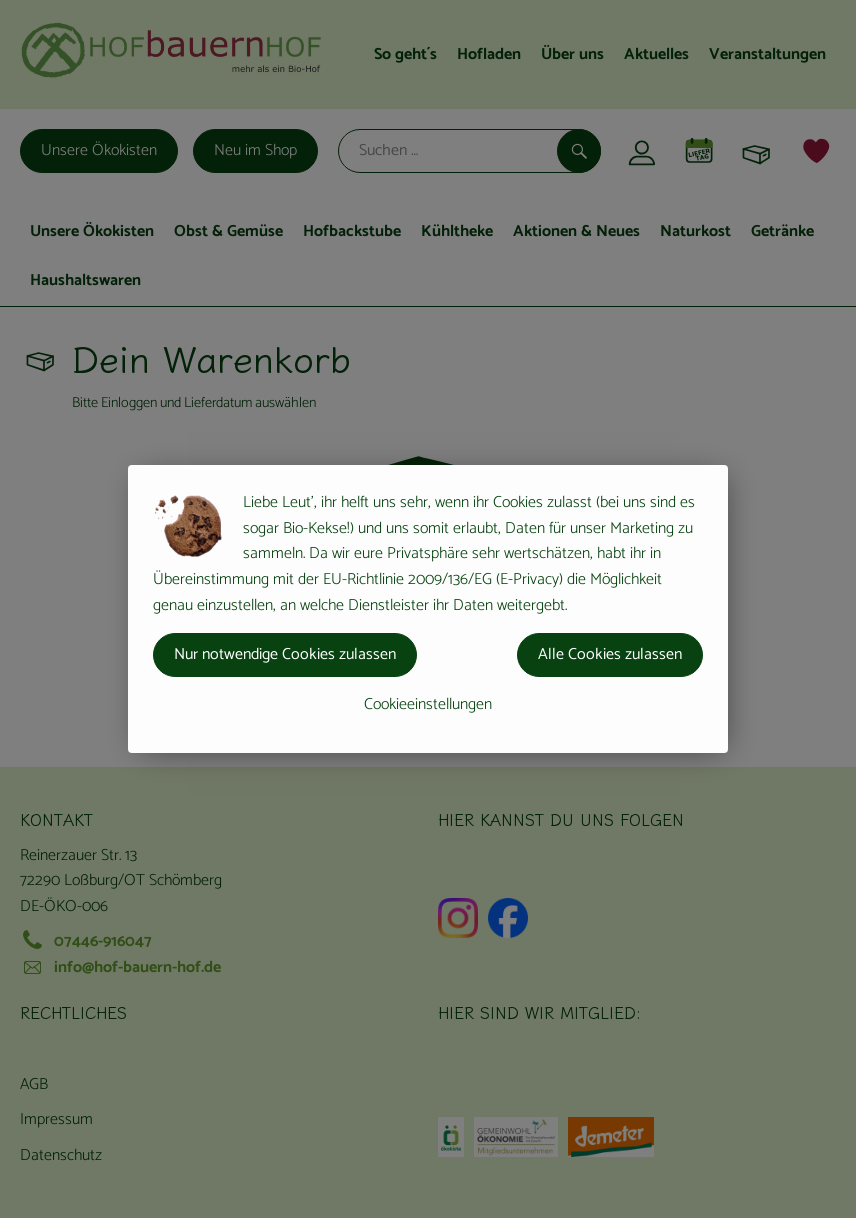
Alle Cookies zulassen (610, 654)
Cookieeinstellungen (428, 704)
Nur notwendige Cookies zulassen (285, 654)
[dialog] (428, 609)
